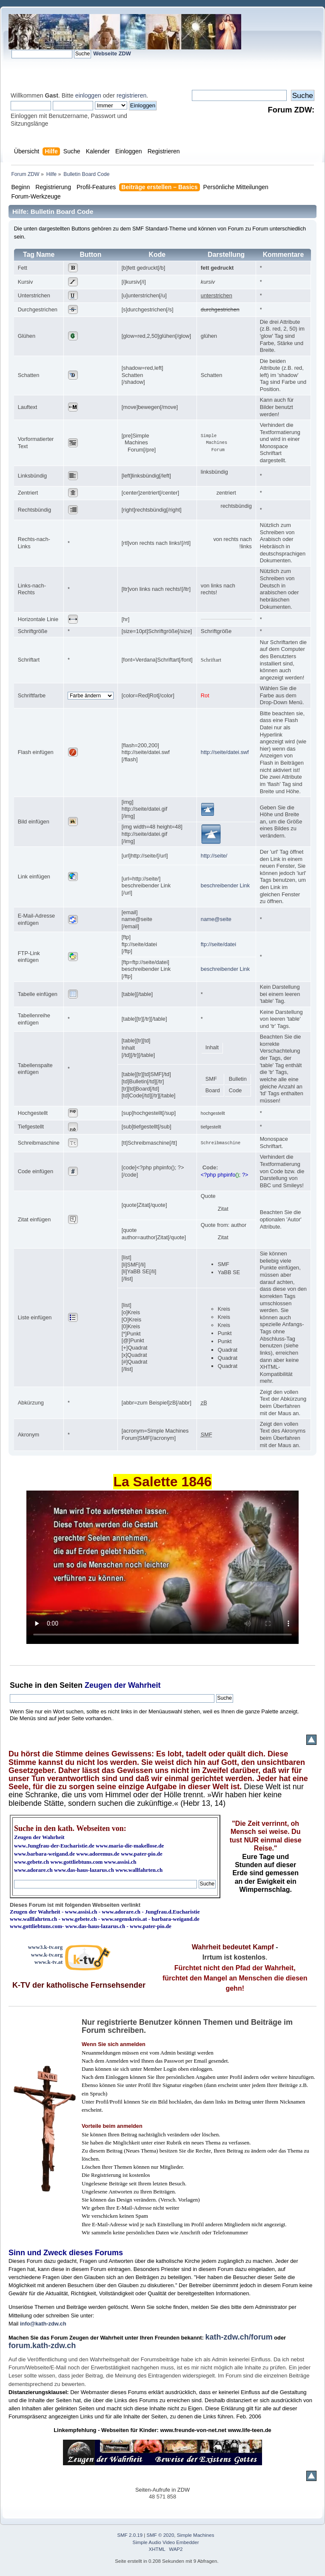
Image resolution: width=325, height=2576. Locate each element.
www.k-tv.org (47, 1954)
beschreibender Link (225, 885)
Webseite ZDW (112, 53)
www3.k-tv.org (45, 1947)
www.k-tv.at (48, 1962)
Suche (21, 1685)
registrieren (131, 95)
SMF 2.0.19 (130, 2535)
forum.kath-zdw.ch (42, 2345)
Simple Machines (195, 2535)
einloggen (88, 95)
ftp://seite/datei (218, 944)
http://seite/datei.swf (225, 752)
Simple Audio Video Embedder (166, 2542)
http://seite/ (214, 855)
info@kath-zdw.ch (43, 2323)
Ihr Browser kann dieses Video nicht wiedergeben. (162, 1567)
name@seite (216, 919)
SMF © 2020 (160, 2535)
